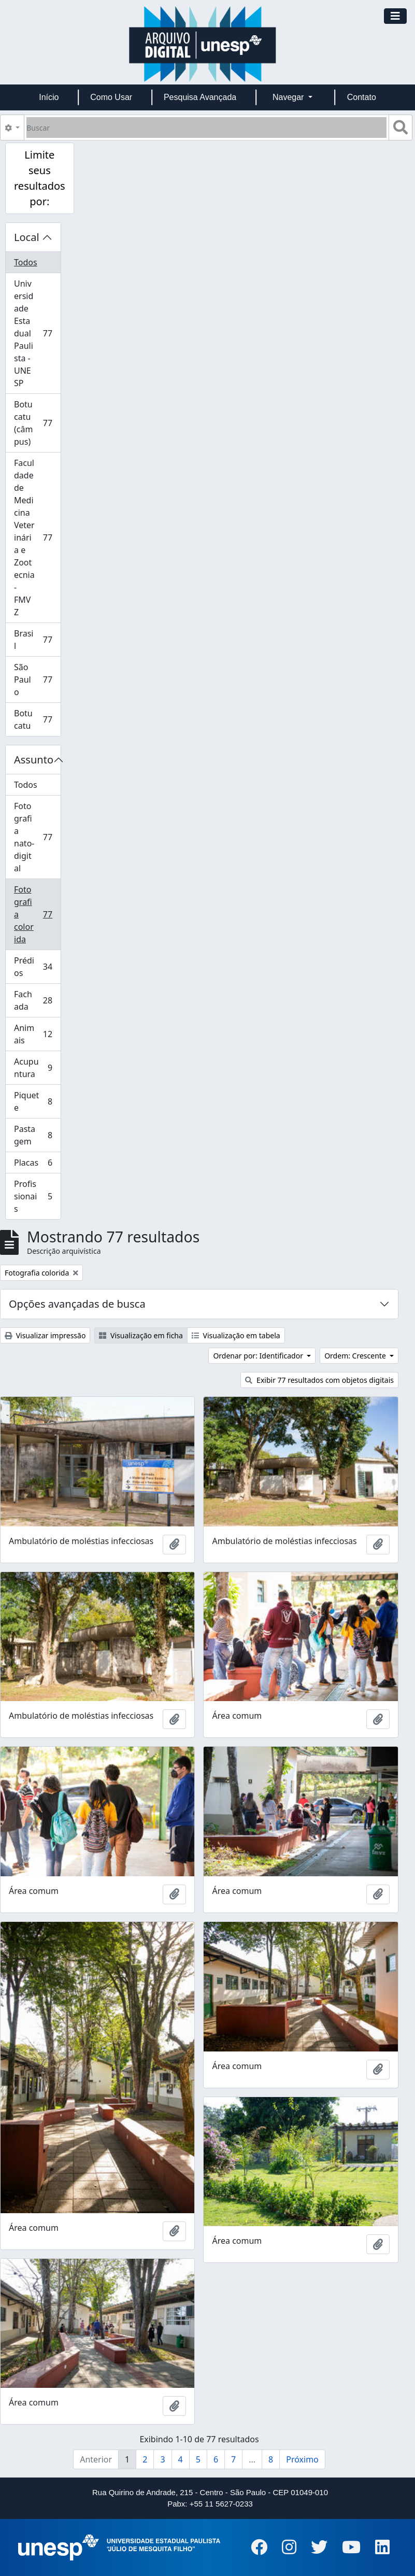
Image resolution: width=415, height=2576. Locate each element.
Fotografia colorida (37, 914)
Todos (25, 262)
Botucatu (37, 719)
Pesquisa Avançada (200, 97)
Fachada (37, 1000)
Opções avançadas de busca (77, 1304)
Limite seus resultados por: (39, 178)
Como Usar (111, 97)
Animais (37, 1034)
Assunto (33, 760)
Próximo (302, 2459)
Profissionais (37, 1196)
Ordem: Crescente (356, 1356)
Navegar (289, 97)
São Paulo (37, 679)
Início (49, 97)
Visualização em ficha (141, 1335)
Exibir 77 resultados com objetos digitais (319, 1380)
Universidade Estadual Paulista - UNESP (37, 333)
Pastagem (37, 1135)
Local (26, 237)
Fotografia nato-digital (37, 837)
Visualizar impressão (45, 1335)
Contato (361, 97)
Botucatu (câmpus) (37, 423)
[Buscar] (206, 127)
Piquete (37, 1101)
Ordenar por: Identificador (259, 1356)
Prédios (37, 967)
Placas (37, 1164)
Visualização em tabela (236, 1335)
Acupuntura (37, 1068)
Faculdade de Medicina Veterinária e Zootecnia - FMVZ (37, 537)
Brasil (37, 640)
